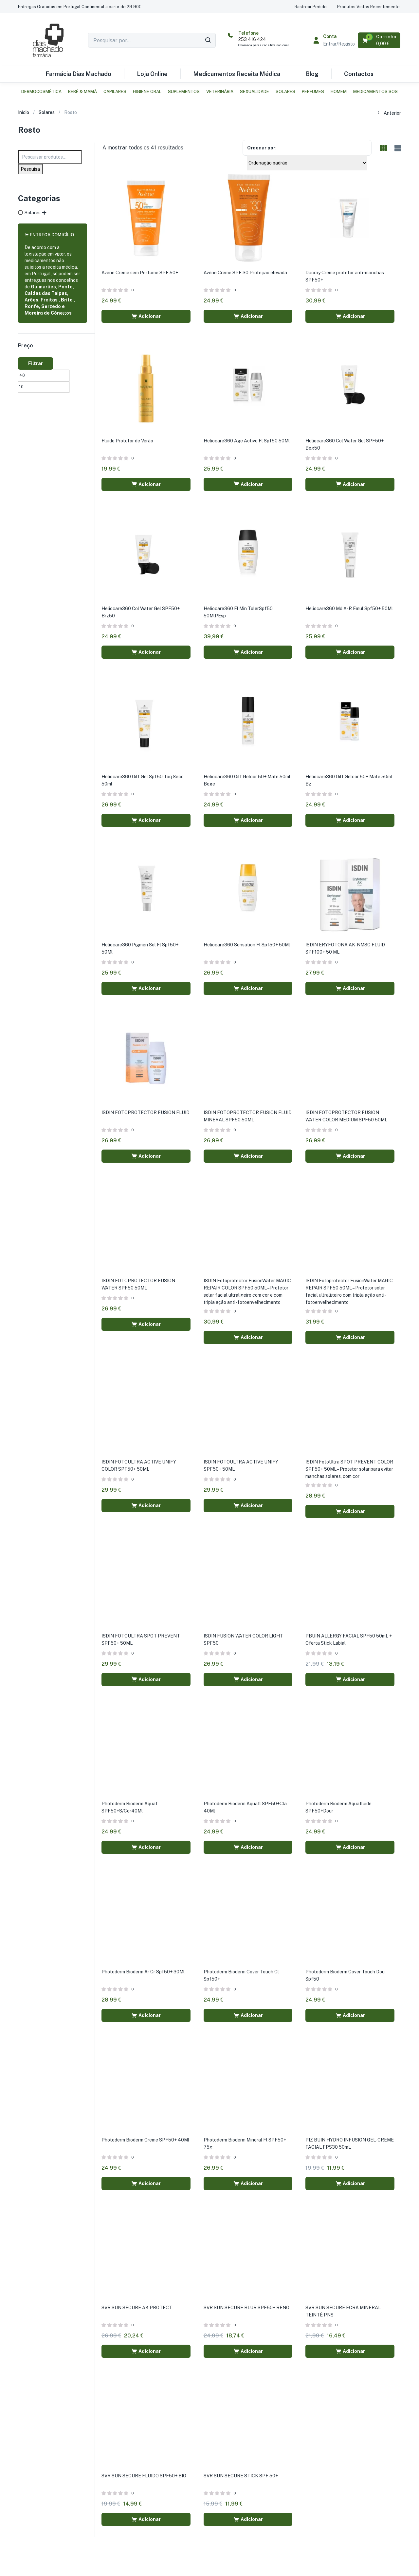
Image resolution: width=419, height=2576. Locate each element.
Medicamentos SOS (375, 91)
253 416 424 (252, 39)
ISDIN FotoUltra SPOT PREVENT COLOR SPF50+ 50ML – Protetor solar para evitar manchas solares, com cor (349, 1469)
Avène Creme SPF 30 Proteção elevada (245, 272)
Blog (312, 73)
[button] (79, 7)
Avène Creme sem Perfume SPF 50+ (139, 272)
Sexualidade (254, 91)
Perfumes (313, 91)
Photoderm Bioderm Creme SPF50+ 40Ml (145, 2139)
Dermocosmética (41, 91)
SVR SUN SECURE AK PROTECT (136, 2307)
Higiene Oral (147, 91)
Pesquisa (30, 169)
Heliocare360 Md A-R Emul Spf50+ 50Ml (349, 608)
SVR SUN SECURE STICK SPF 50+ (241, 2475)
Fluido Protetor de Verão (127, 440)
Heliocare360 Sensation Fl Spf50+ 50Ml (247, 944)
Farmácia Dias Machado (78, 73)
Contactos (358, 73)
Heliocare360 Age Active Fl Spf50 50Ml (247, 440)
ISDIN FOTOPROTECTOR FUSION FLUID (145, 1112)
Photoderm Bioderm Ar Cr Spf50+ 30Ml (143, 1971)
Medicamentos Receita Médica (236, 73)
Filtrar (35, 363)
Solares (285, 91)
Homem (339, 91)
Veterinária (219, 91)
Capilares (114, 91)
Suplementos (184, 91)
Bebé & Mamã (82, 91)
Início (23, 112)
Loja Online (152, 73)
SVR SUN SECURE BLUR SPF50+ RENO (246, 2307)
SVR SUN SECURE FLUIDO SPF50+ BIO (143, 2475)
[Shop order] (307, 162)
